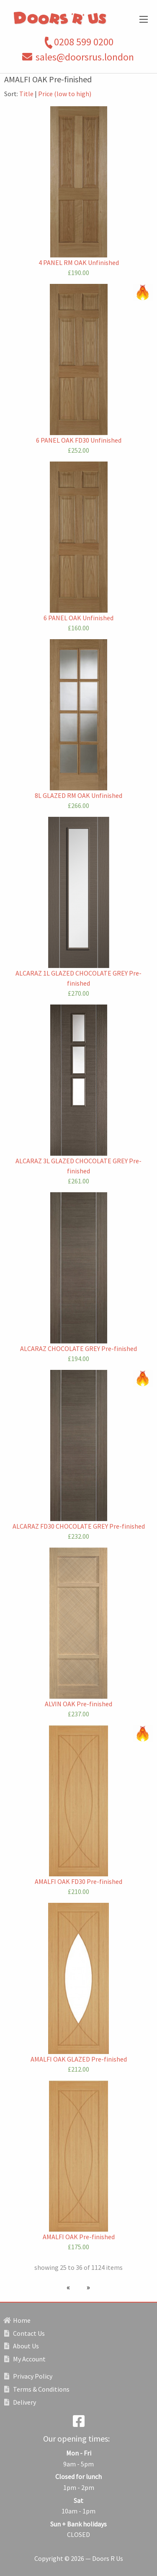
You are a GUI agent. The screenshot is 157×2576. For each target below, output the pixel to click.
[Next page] (86, 2287)
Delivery (20, 2402)
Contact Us (24, 2333)
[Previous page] (69, 2287)
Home (17, 2320)
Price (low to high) (64, 93)
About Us (21, 2346)
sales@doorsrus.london (85, 56)
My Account (25, 2359)
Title (26, 93)
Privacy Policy (28, 2376)
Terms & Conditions (36, 2389)
